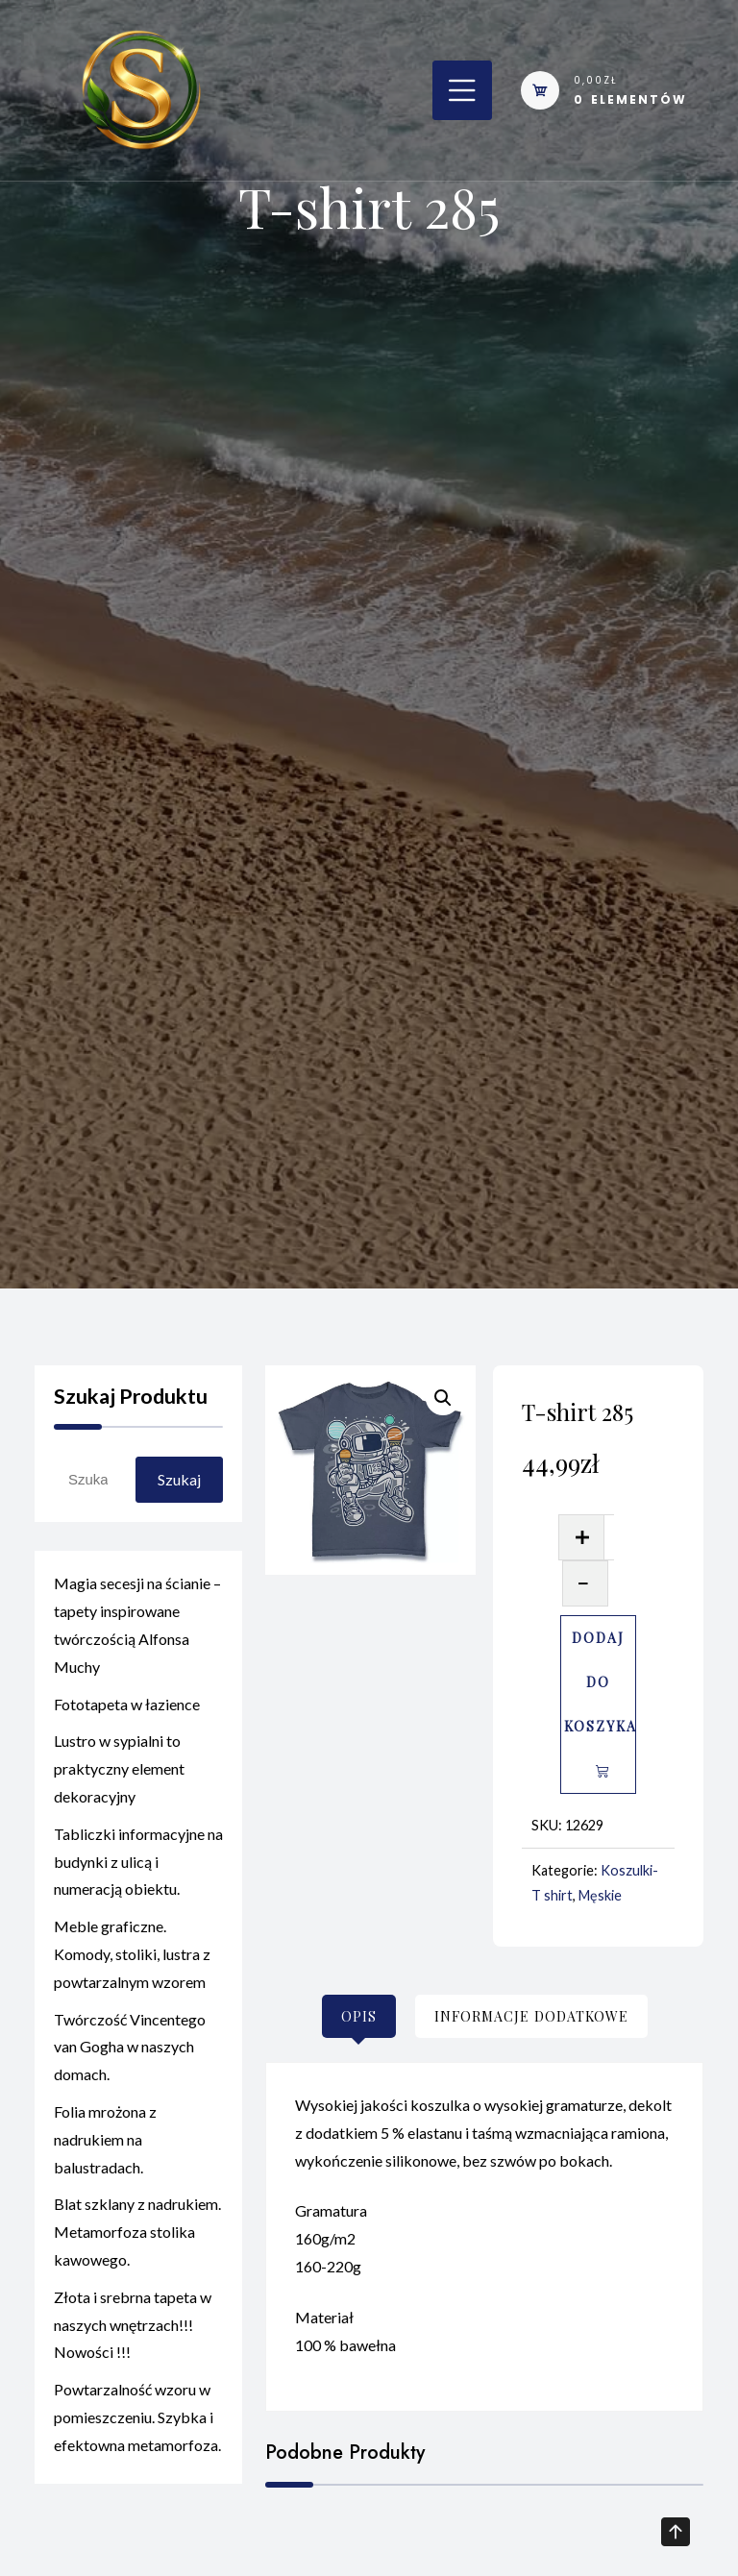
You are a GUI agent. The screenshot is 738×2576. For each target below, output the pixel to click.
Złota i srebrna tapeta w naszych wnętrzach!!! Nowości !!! (132, 2334)
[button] (443, 1398)
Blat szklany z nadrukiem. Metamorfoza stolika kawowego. (137, 2241)
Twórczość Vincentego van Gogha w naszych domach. (130, 2056)
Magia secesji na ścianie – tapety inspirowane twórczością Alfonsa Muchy (137, 1633)
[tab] (359, 2016)
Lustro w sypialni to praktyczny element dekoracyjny (119, 1778)
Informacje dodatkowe (531, 2016)
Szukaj (179, 1479)
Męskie (600, 1895)
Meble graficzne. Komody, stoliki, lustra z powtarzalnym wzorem (132, 1963)
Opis (359, 2016)
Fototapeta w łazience (127, 1713)
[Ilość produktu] (609, 1537)
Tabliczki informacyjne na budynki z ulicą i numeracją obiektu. (138, 1871)
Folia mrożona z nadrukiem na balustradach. (105, 2149)
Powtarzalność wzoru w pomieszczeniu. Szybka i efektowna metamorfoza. (137, 2427)
